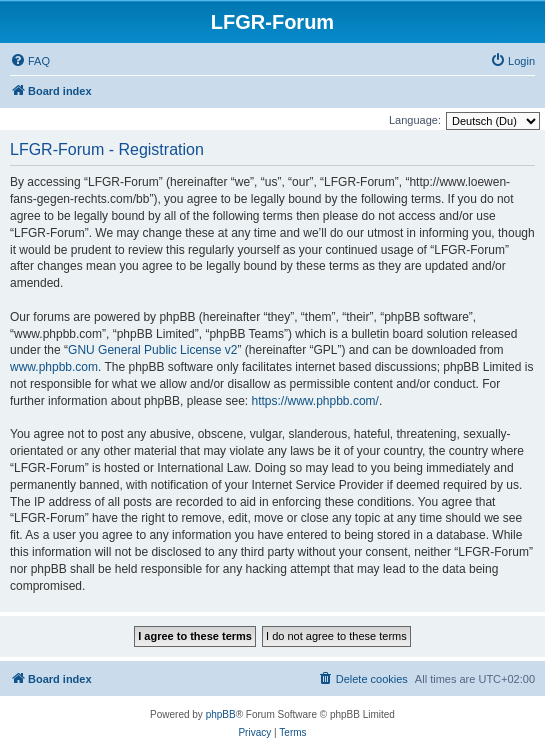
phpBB (221, 714)
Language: (415, 120)
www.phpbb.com (54, 367)
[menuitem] (30, 61)
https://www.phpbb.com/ (314, 401)
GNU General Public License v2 (152, 350)
